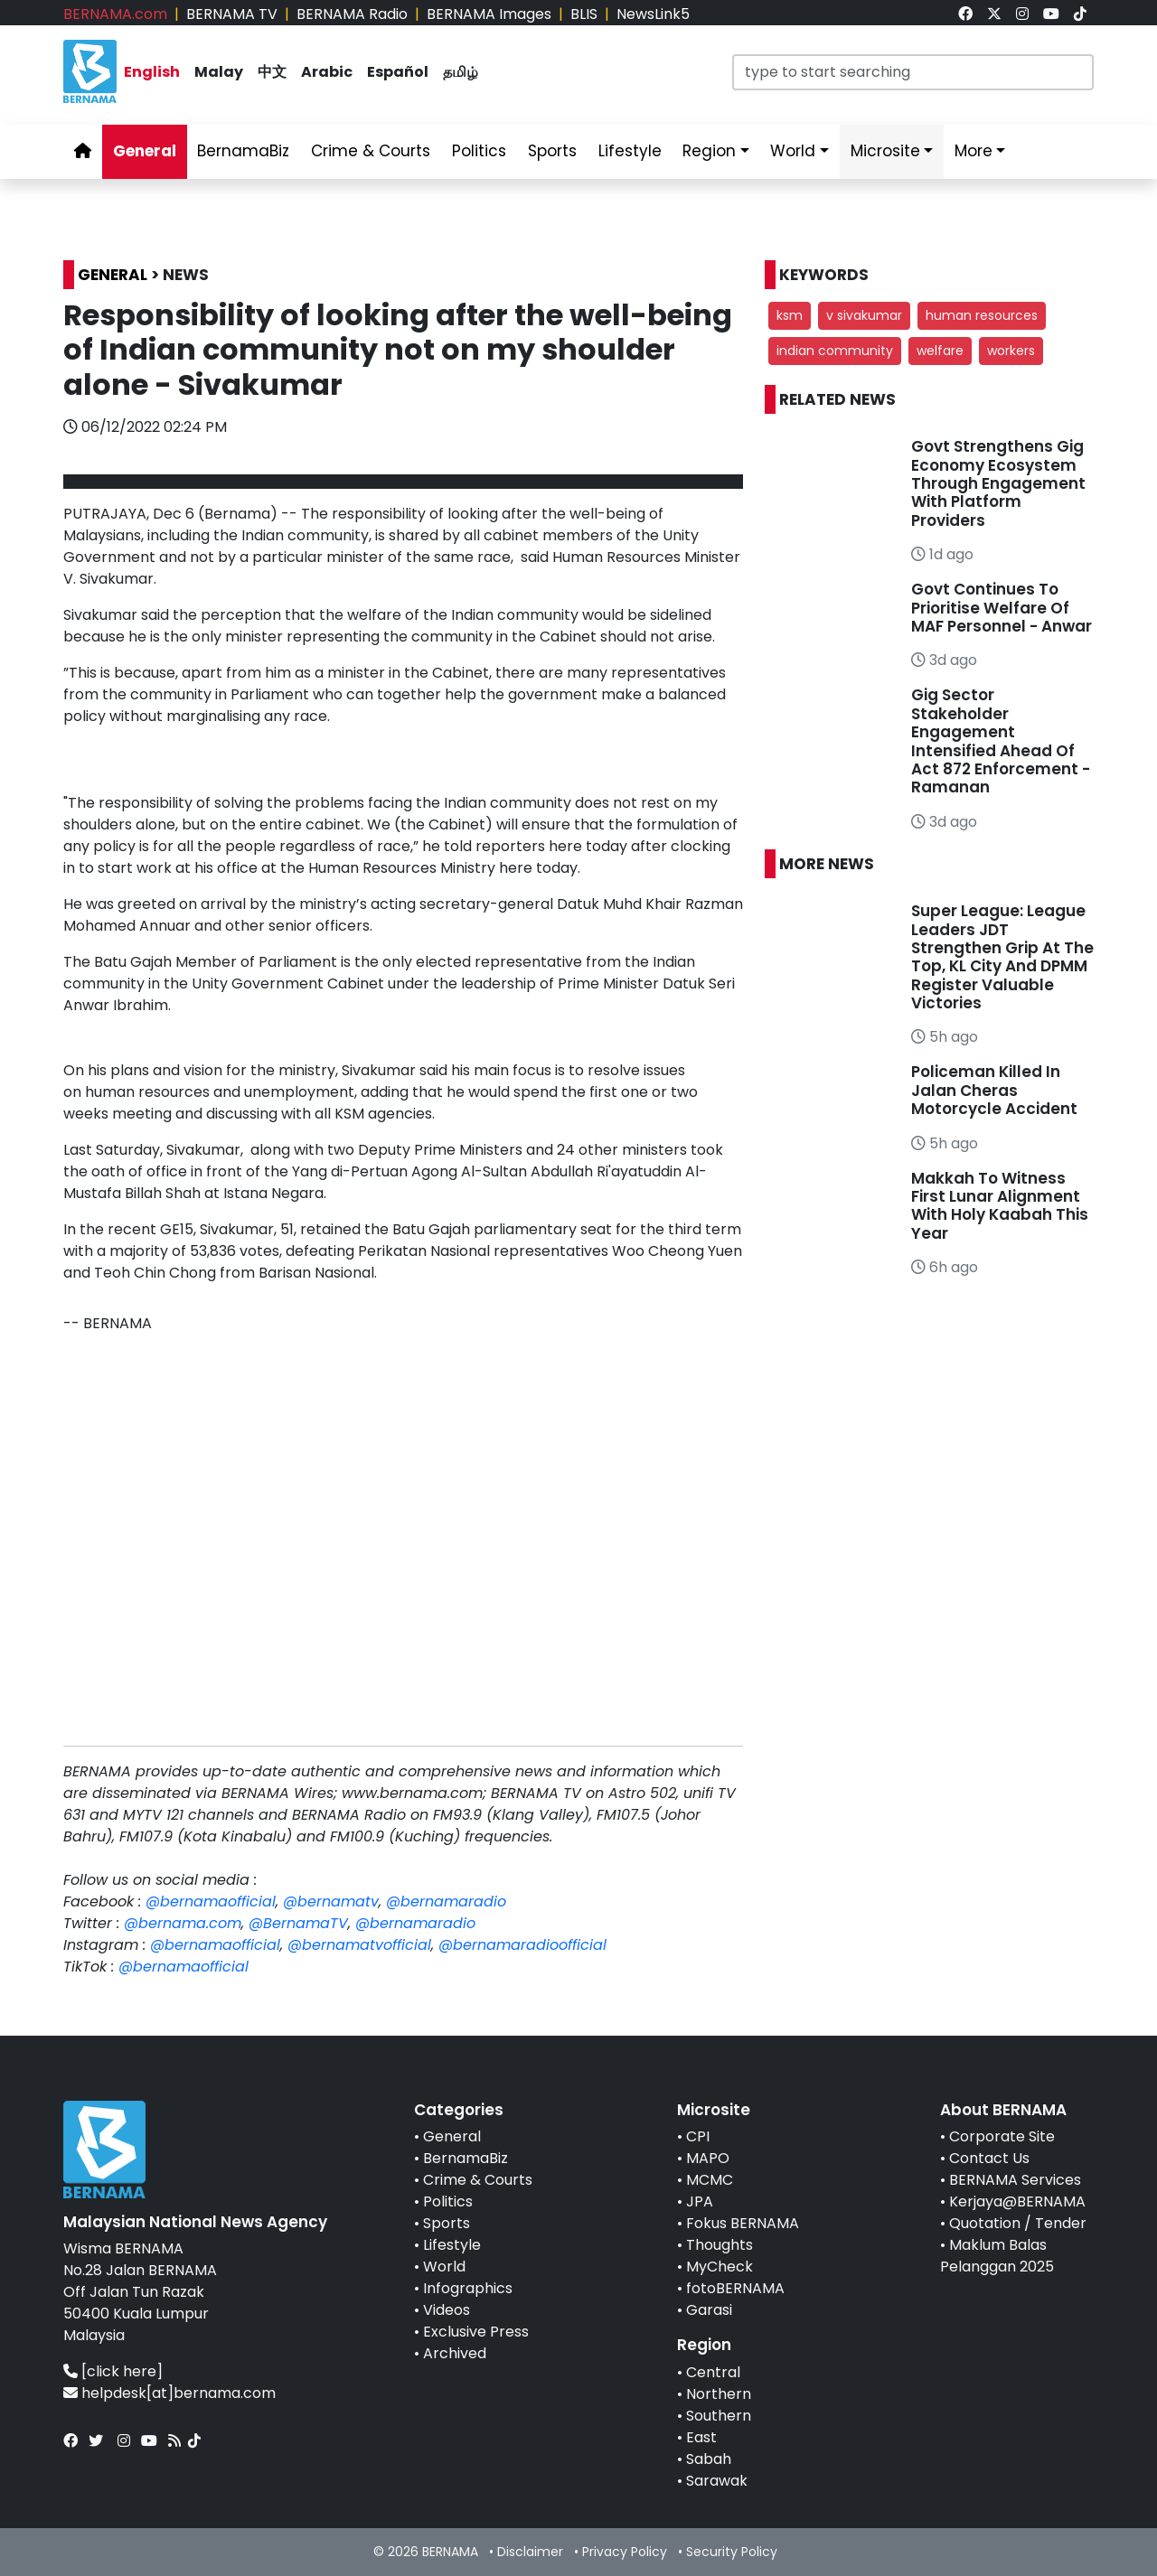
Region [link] (709, 151)
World (444, 2266)
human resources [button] (982, 315)
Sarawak (717, 2480)
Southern (718, 2415)
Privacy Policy (624, 2552)
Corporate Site (1002, 2136)
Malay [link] (218, 71)
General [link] (144, 151)
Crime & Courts (477, 2179)
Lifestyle (452, 2244)
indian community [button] (834, 351)
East (701, 2437)
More (973, 151)
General (452, 2136)
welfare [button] (940, 351)
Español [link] (397, 71)
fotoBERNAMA (735, 2288)
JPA (699, 2201)
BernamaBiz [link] (243, 151)
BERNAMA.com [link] (115, 14)
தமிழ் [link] (460, 71)
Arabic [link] (327, 71)
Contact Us (989, 2158)
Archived (454, 2353)
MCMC (709, 2179)
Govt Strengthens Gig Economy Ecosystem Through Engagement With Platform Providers (998, 483)
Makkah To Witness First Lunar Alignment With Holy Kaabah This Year (999, 1205)
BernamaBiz (465, 2158)
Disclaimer (530, 2552)
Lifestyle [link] (630, 151)
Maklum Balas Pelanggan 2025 (997, 2255)
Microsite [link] (885, 151)
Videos (446, 2310)
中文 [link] (272, 71)
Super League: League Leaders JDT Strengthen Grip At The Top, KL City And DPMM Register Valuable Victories (1002, 957)
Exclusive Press (476, 2331)
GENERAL (112, 275)
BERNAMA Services (1015, 2179)
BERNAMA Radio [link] (352, 14)
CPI (698, 2136)
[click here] (122, 2371)
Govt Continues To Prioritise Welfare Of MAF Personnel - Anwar (1001, 607)
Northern (718, 2394)
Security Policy (731, 2552)
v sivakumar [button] (864, 315)
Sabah (708, 2459)
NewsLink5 (653, 14)
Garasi (709, 2310)
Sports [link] (552, 151)
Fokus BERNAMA (742, 2223)
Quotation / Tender (1017, 2223)
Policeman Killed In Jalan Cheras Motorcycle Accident (994, 1090)
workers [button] (1011, 351)
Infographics (468, 2288)
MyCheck (719, 2266)
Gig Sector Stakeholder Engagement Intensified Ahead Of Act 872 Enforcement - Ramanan (1000, 741)
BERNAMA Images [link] (489, 14)
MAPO (707, 2158)
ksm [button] (789, 315)
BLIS (583, 14)
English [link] (152, 71)
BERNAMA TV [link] (231, 14)
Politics (448, 2201)
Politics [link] (479, 151)
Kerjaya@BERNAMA (1017, 2201)
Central (713, 2372)
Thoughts (719, 2244)
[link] (965, 14)
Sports (446, 2223)
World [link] (792, 151)
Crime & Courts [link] (370, 151)
